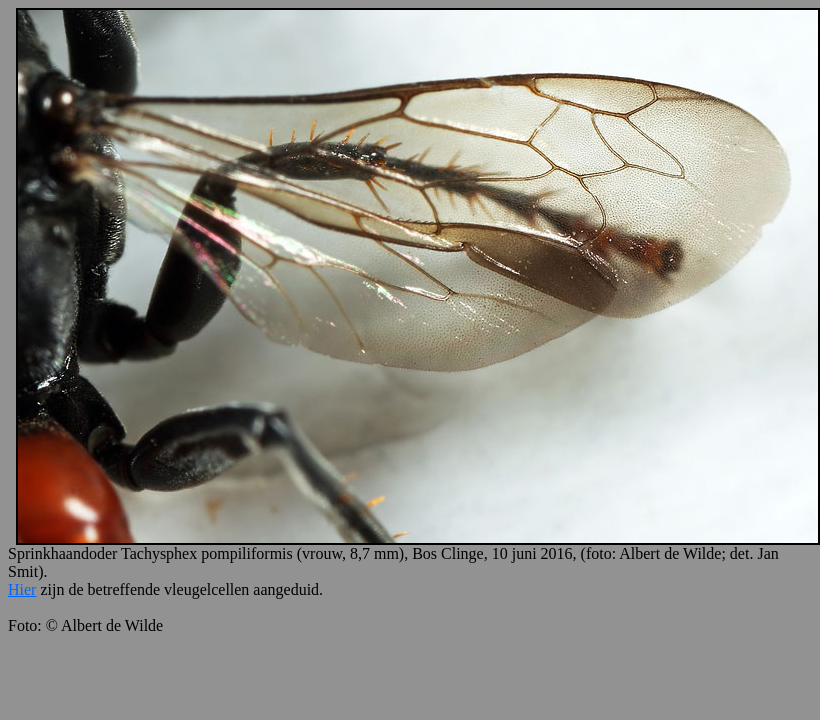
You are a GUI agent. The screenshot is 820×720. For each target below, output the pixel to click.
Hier (22, 589)
